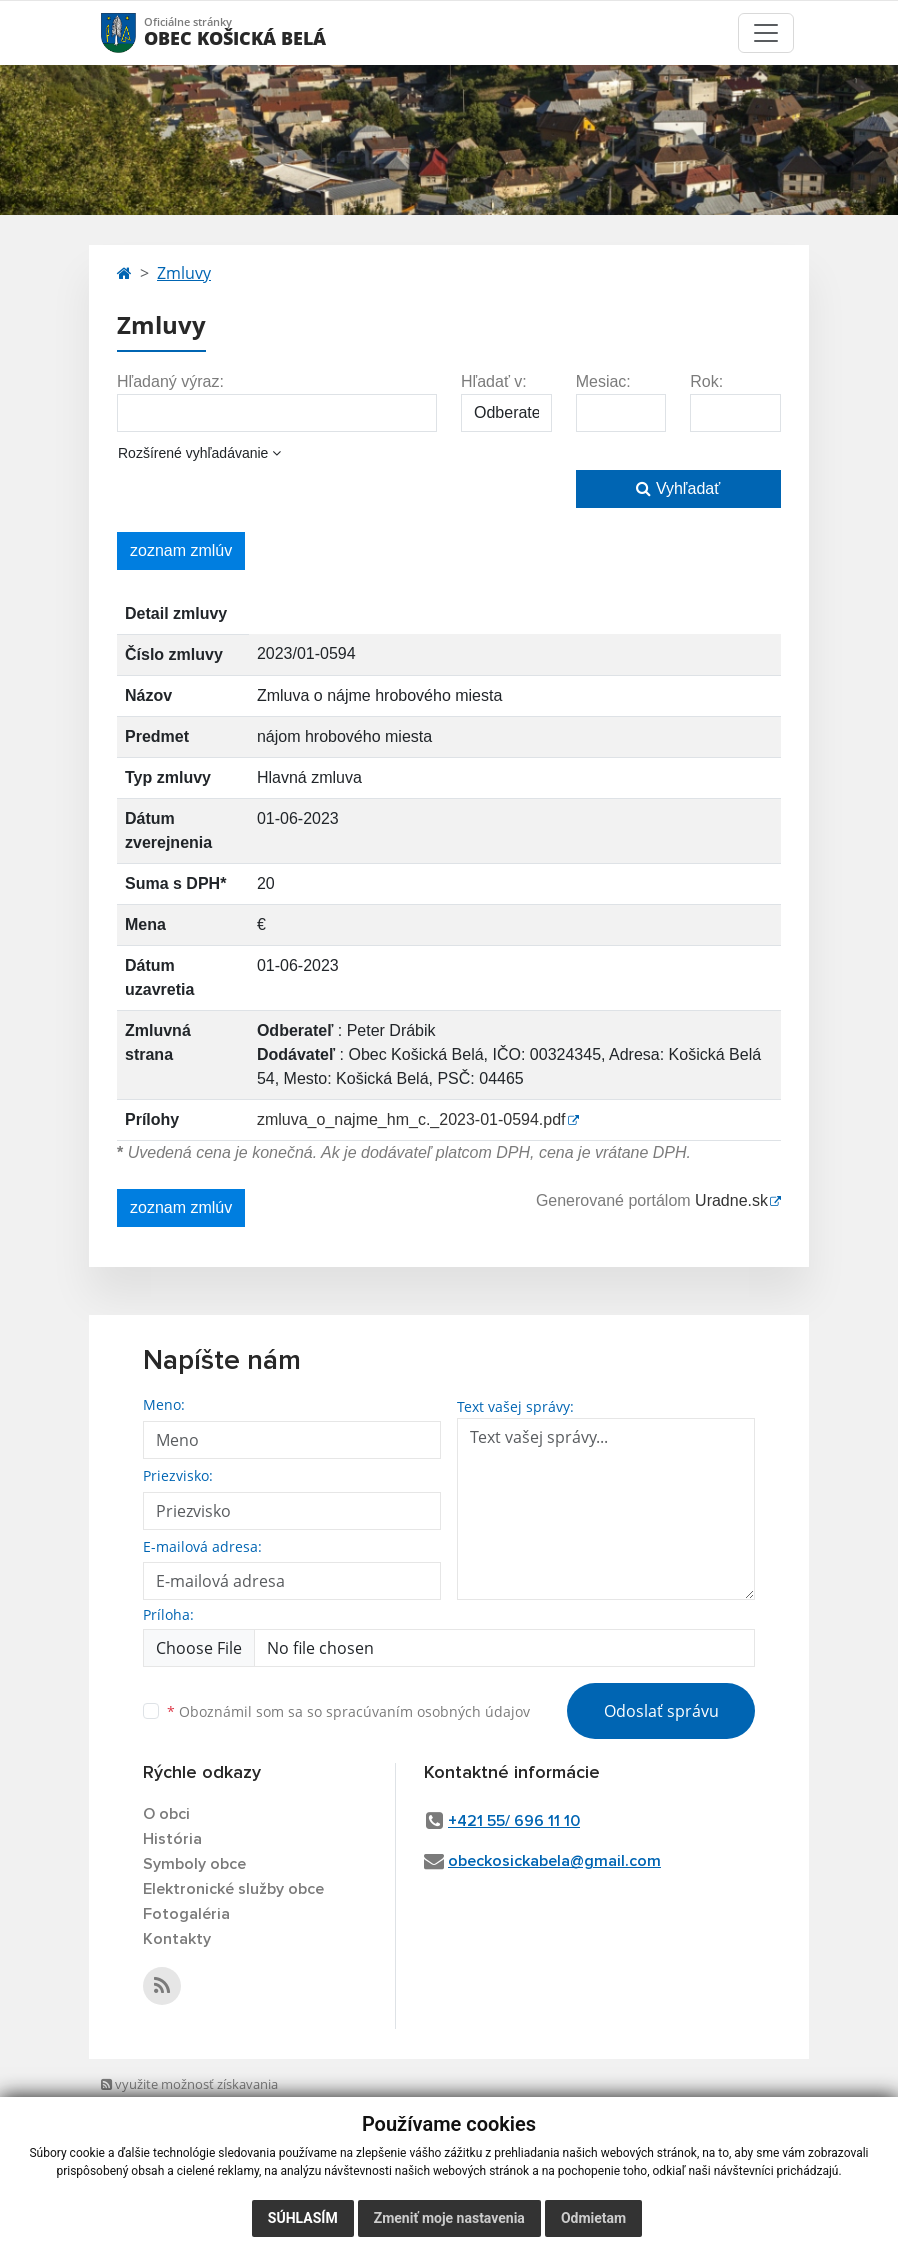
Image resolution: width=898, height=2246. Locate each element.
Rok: (706, 381)
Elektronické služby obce (233, 1889)
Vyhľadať (678, 488)
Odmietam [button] (593, 2218)
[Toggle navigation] (766, 33)
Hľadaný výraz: (170, 381)
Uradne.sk (731, 1200)
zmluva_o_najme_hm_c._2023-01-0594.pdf (411, 1119)
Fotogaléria (186, 1914)
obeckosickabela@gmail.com (554, 1861)
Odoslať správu (661, 1711)
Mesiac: (603, 381)
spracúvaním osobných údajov (428, 1711)
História (172, 1839)
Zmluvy (184, 273)
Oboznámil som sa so (348, 1711)
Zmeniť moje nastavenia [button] (449, 2218)
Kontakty (177, 1939)
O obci (166, 1814)
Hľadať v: (494, 381)
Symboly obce (194, 1864)
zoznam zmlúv (181, 550)
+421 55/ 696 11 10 (514, 1821)
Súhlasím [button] (303, 2218)
